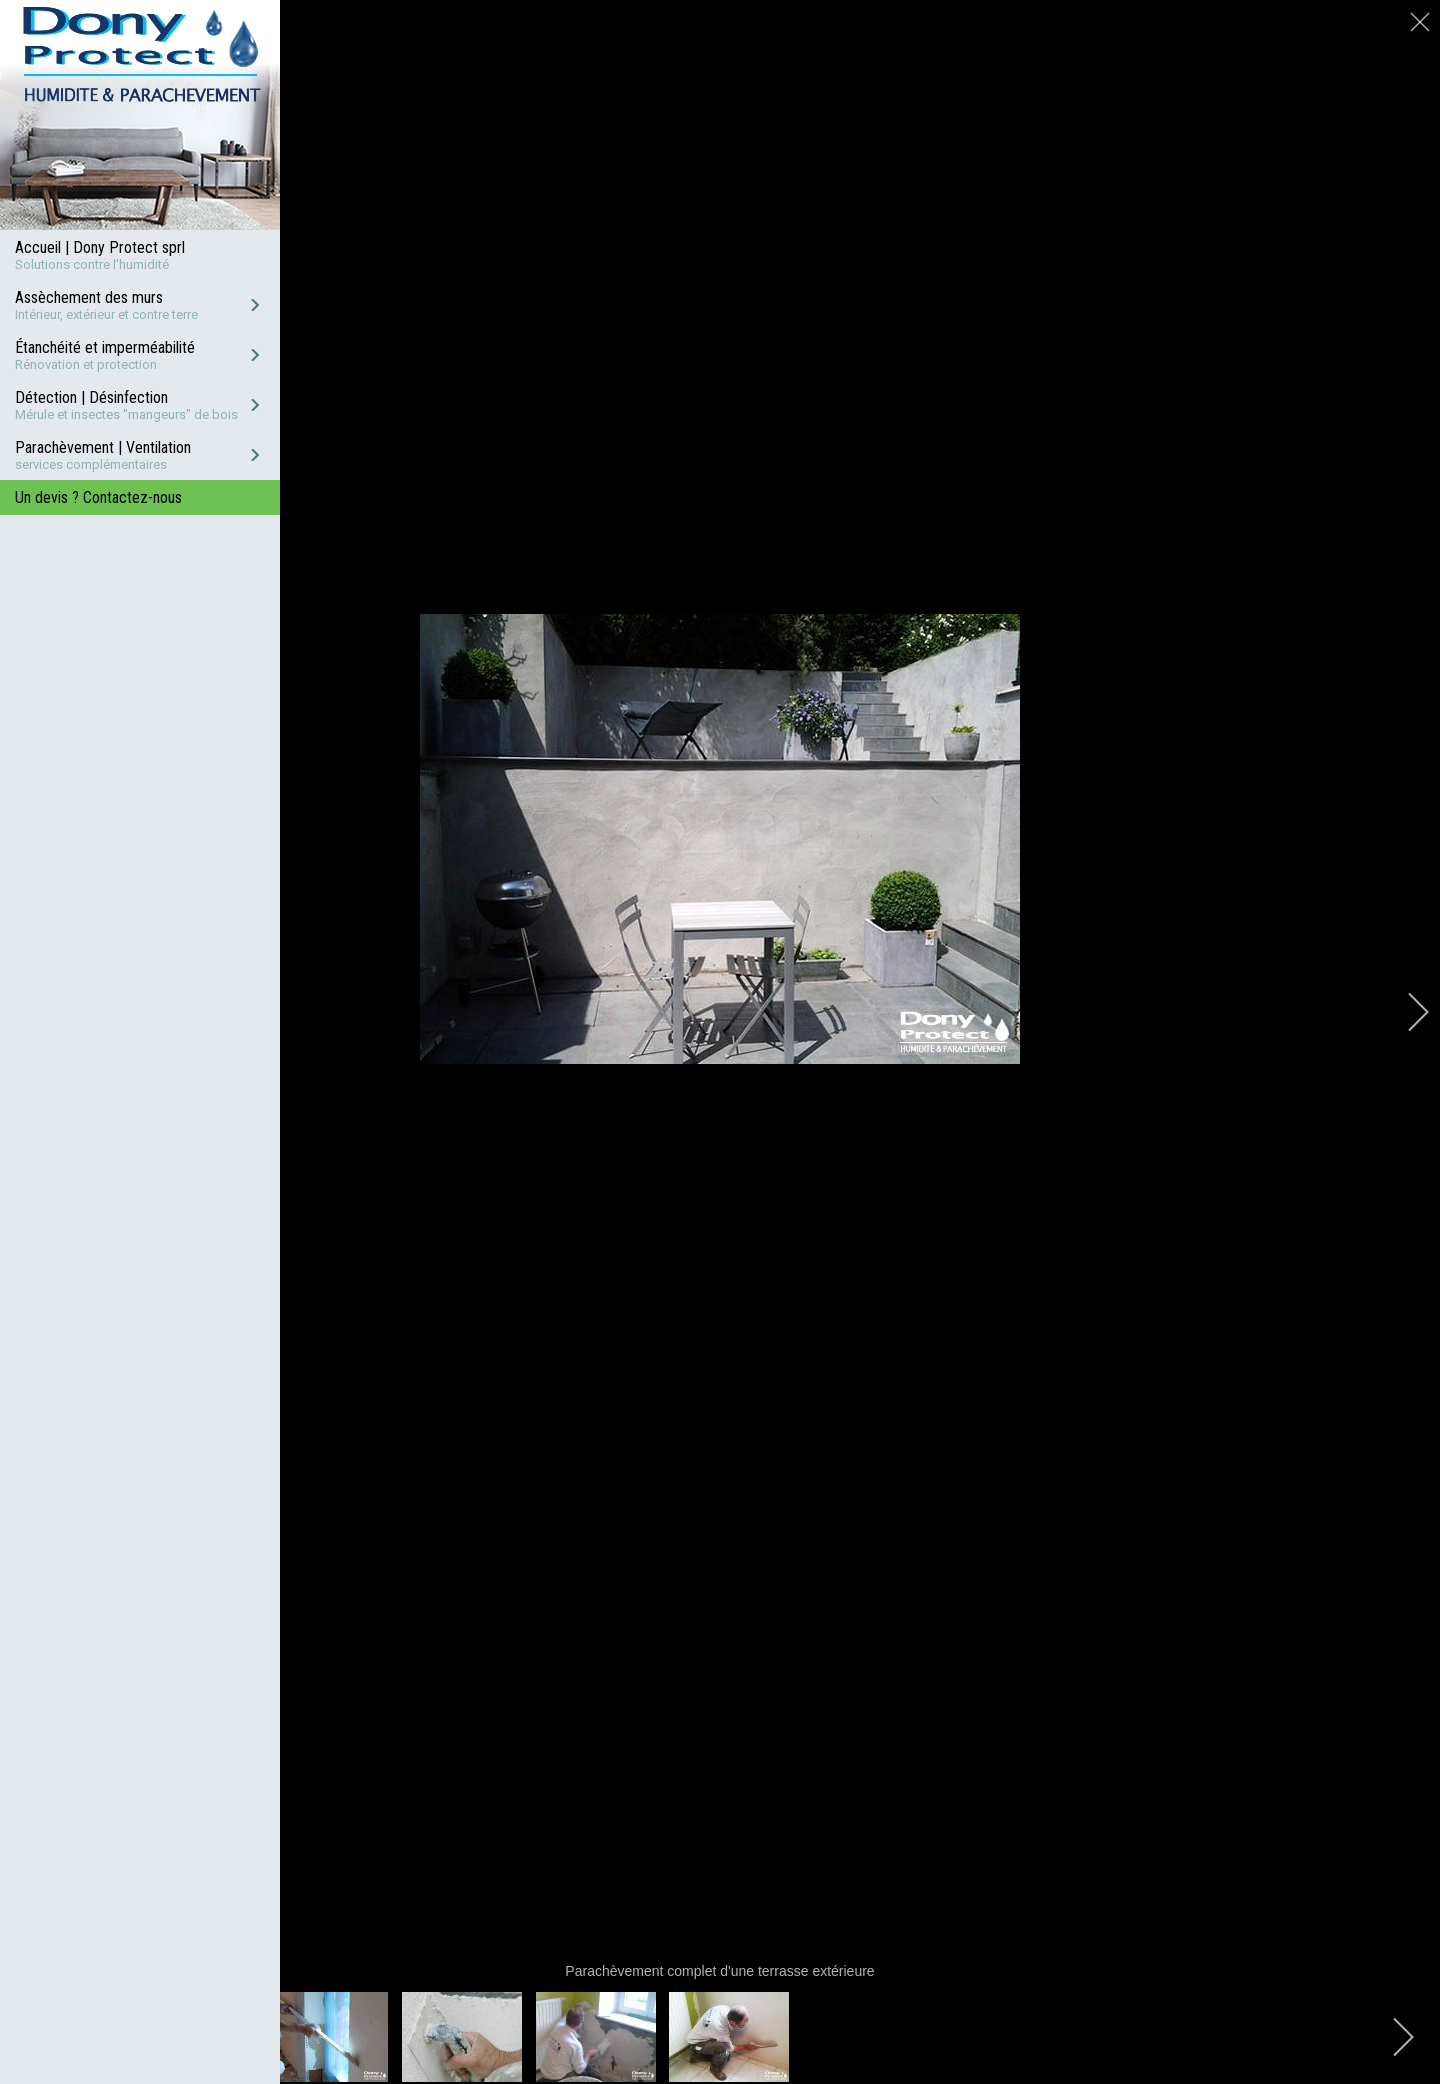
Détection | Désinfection (91, 397)
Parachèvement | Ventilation (103, 447)
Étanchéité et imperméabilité (105, 347)
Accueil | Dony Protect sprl (100, 247)
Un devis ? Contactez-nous (98, 497)
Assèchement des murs (89, 297)
